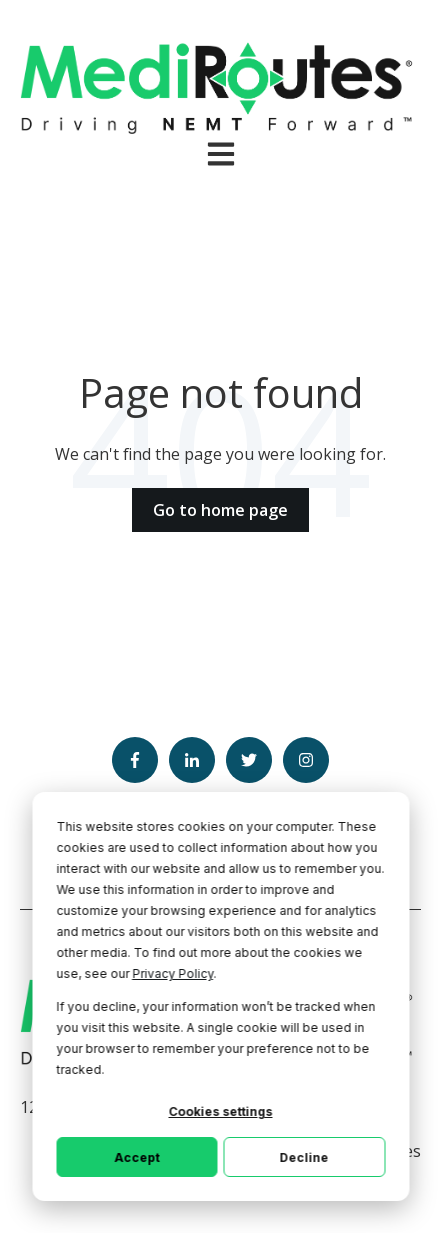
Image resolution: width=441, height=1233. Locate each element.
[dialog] (220, 996)
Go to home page (220, 510)
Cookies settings (221, 1111)
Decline (304, 1157)
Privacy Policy (172, 973)
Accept (136, 1157)
